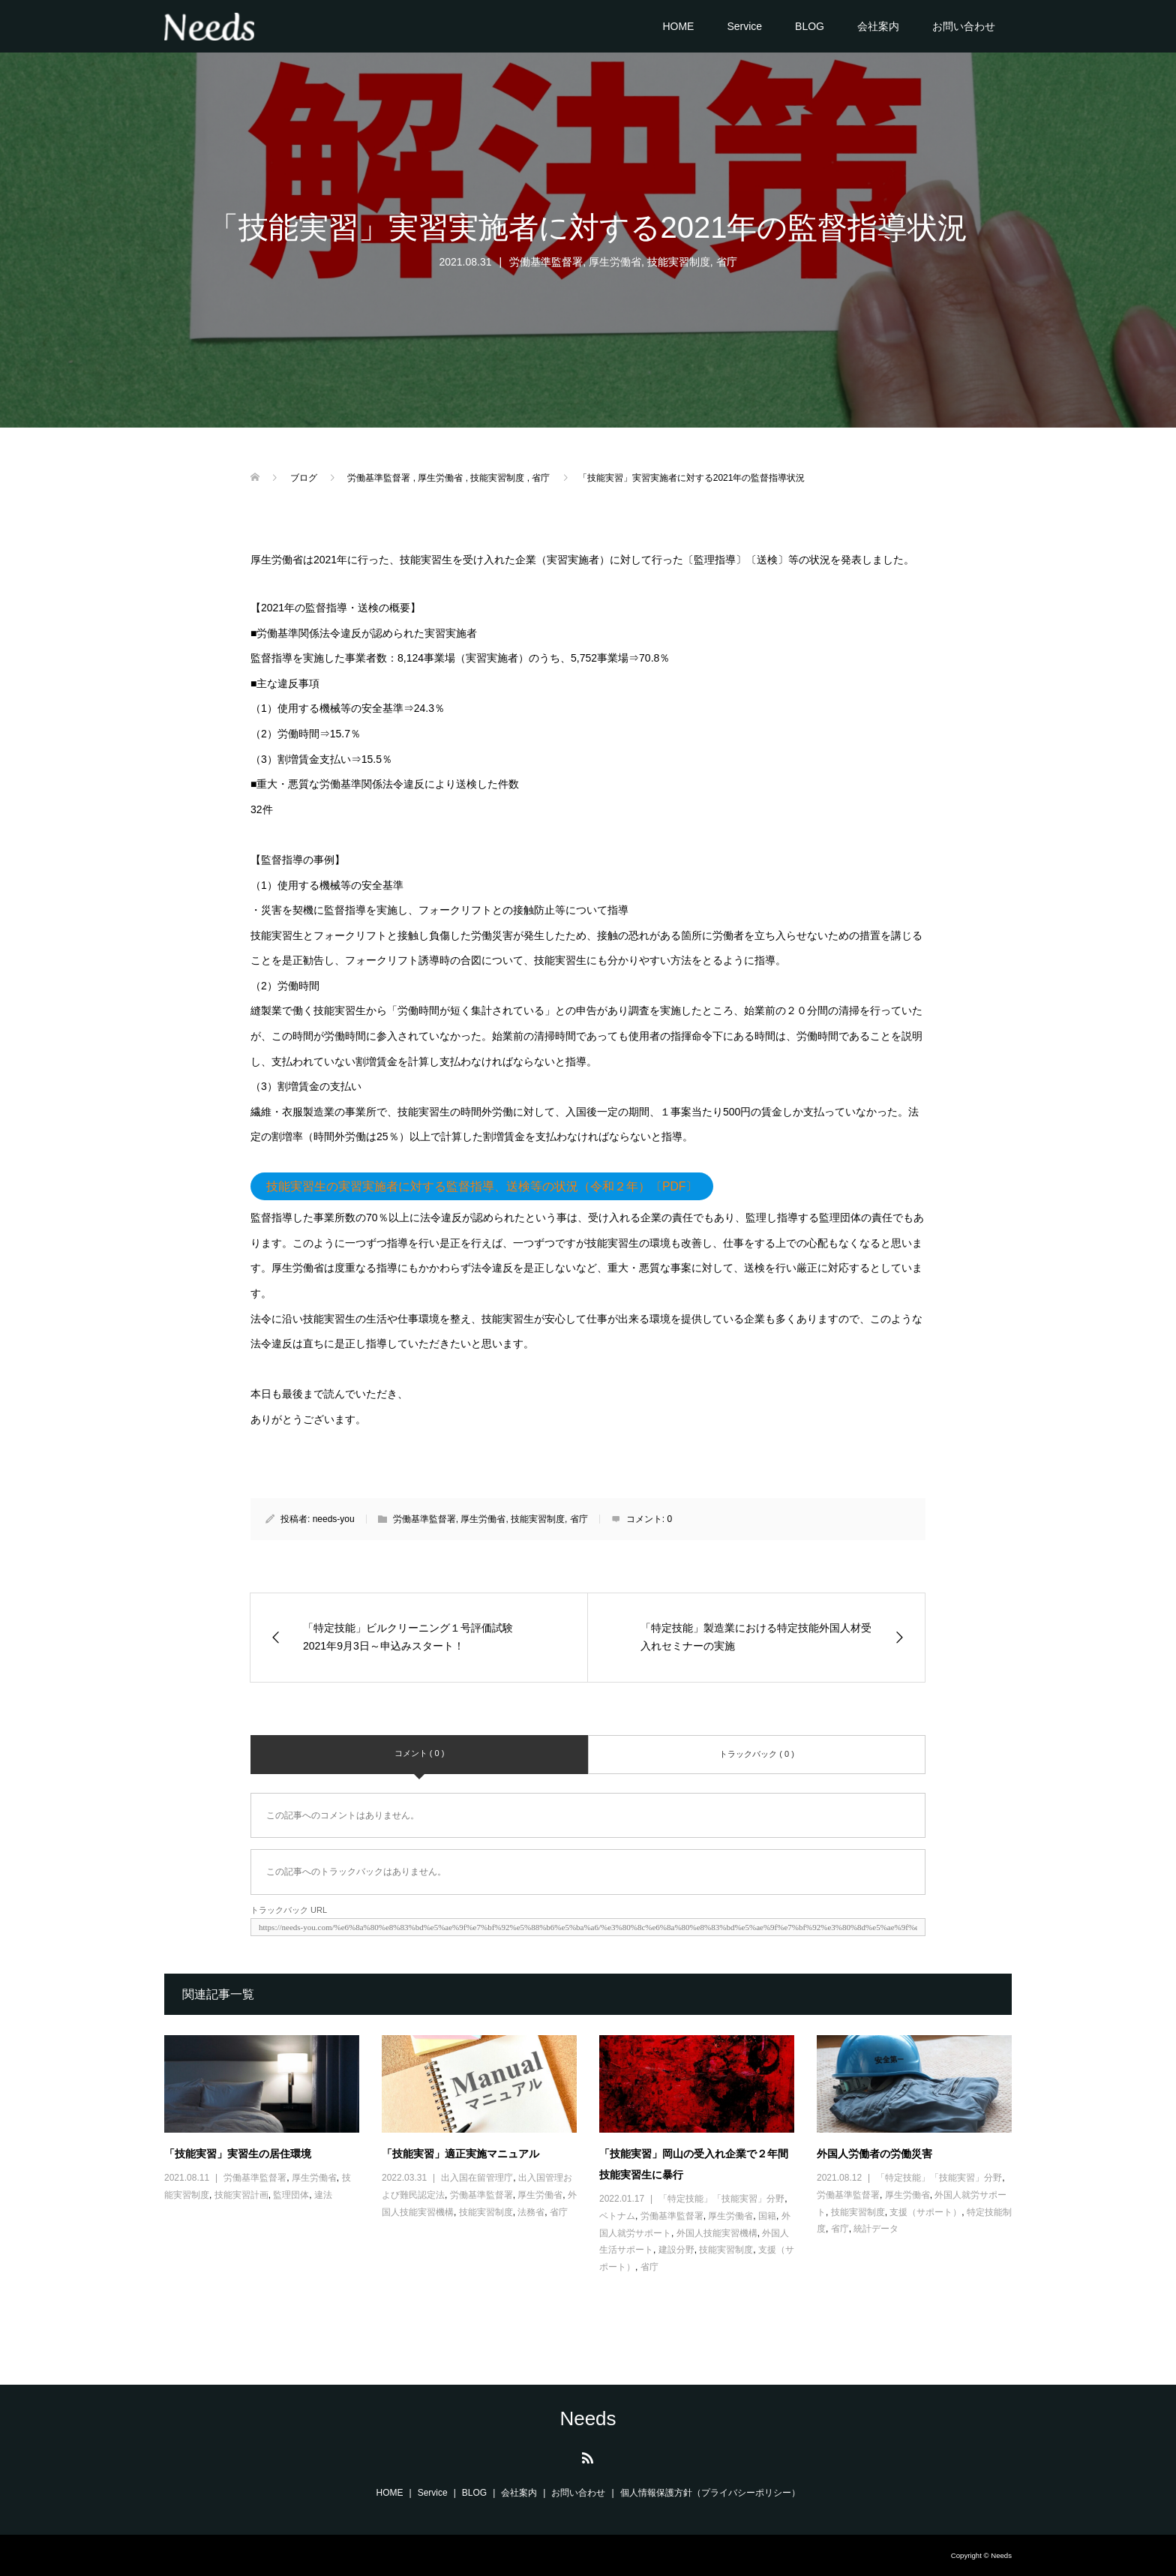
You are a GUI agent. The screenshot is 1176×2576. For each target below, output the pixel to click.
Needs (588, 2418)
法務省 (531, 2212)
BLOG (809, 26)
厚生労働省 (615, 262)
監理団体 (291, 2195)
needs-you (334, 1519)
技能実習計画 (241, 2195)
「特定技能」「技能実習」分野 (721, 2198)
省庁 (726, 262)
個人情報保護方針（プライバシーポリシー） (710, 2492)
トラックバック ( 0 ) (756, 1753)
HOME (678, 26)
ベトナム (617, 2216)
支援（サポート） (926, 2212)
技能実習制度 (678, 262)
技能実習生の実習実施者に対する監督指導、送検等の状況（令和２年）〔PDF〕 (482, 1186)
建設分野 (676, 2249)
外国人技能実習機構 (717, 2233)
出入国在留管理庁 (477, 2177)
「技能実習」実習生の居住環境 (237, 2154)
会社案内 (878, 26)
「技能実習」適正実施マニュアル (460, 2154)
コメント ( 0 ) (419, 1753)
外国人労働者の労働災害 (874, 2154)
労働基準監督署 (546, 262)
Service (744, 26)
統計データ (876, 2228)
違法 (323, 2195)
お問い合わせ (963, 26)
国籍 (767, 2216)
